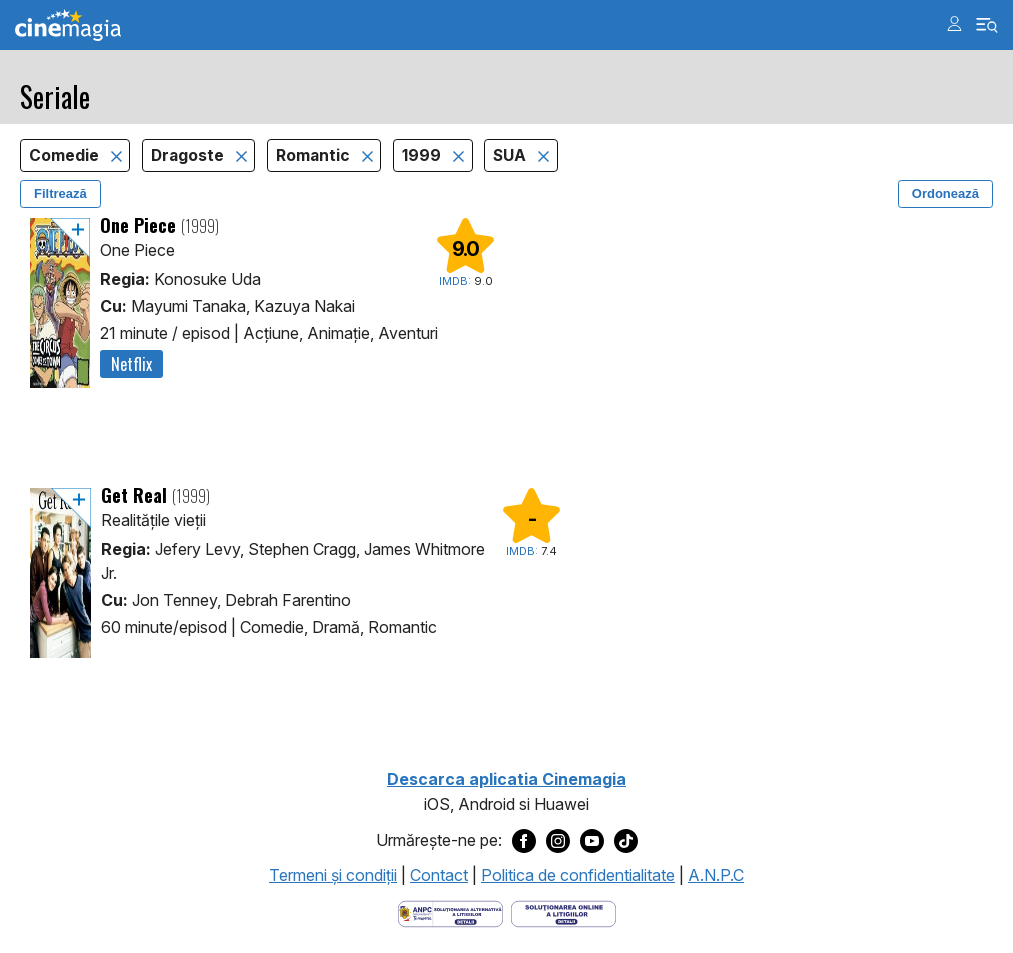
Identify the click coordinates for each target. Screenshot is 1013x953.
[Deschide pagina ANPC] (450, 912)
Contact (439, 875)
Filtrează (60, 193)
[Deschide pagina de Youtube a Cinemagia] (592, 841)
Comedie (66, 155)
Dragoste (189, 155)
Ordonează (945, 193)
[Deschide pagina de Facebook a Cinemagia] (524, 841)
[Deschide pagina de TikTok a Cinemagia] (626, 841)
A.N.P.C (716, 875)
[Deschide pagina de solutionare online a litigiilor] (563, 912)
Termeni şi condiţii (333, 875)
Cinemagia (68, 25)
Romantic (315, 155)
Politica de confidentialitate (578, 875)
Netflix (131, 364)
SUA (511, 155)
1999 (423, 155)
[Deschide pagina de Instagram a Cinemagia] (558, 841)
